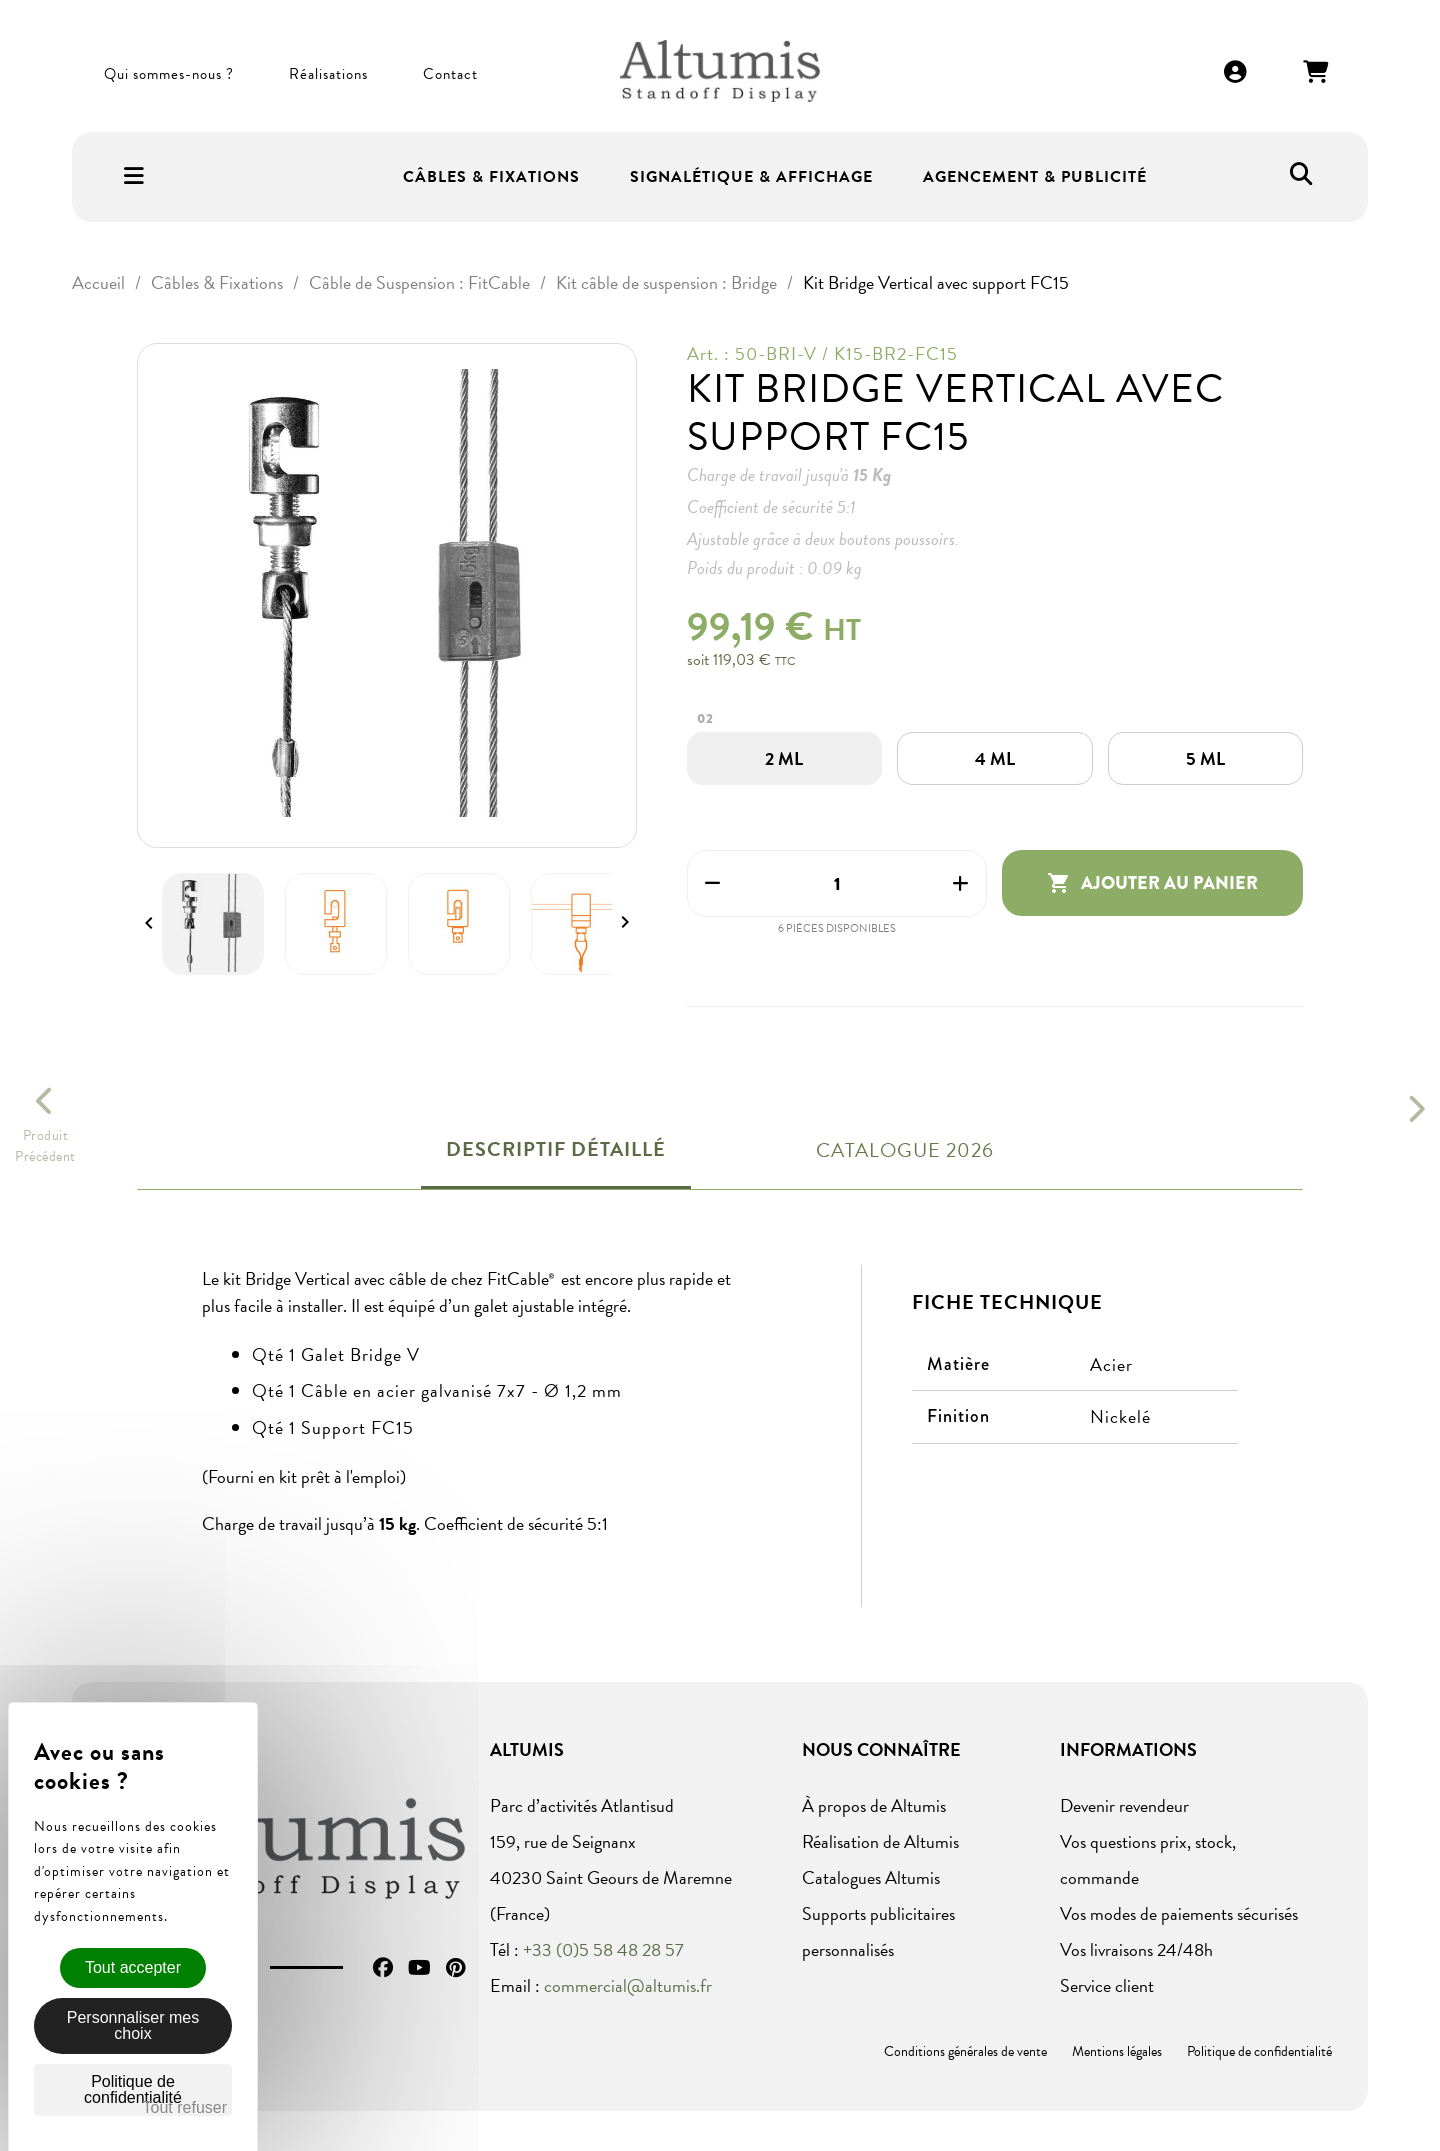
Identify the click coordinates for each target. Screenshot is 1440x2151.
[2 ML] (784, 758)
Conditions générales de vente (965, 2051)
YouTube (419, 1968)
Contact (450, 74)
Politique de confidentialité (1259, 2051)
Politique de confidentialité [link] (133, 2089)
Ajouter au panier (1152, 883)
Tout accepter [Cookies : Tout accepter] (133, 1967)
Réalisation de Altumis (880, 1841)
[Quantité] (837, 883)
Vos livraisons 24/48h (1136, 1949)
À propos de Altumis (874, 1805)
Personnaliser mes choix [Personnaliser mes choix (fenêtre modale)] (133, 2025)
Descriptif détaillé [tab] (556, 1149)
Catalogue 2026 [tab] (905, 1150)
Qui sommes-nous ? (169, 74)
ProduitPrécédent (45, 1146)
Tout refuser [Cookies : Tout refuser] (185, 2107)
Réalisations (328, 74)
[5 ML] (1205, 758)
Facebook (383, 1968)
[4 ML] (995, 758)
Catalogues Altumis (871, 1877)
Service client (1107, 1985)
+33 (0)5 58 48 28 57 (603, 1949)
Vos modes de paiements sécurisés (1179, 1913)
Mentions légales (1117, 2051)
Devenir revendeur (1124, 1805)
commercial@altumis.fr (628, 1985)
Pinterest (455, 1968)
